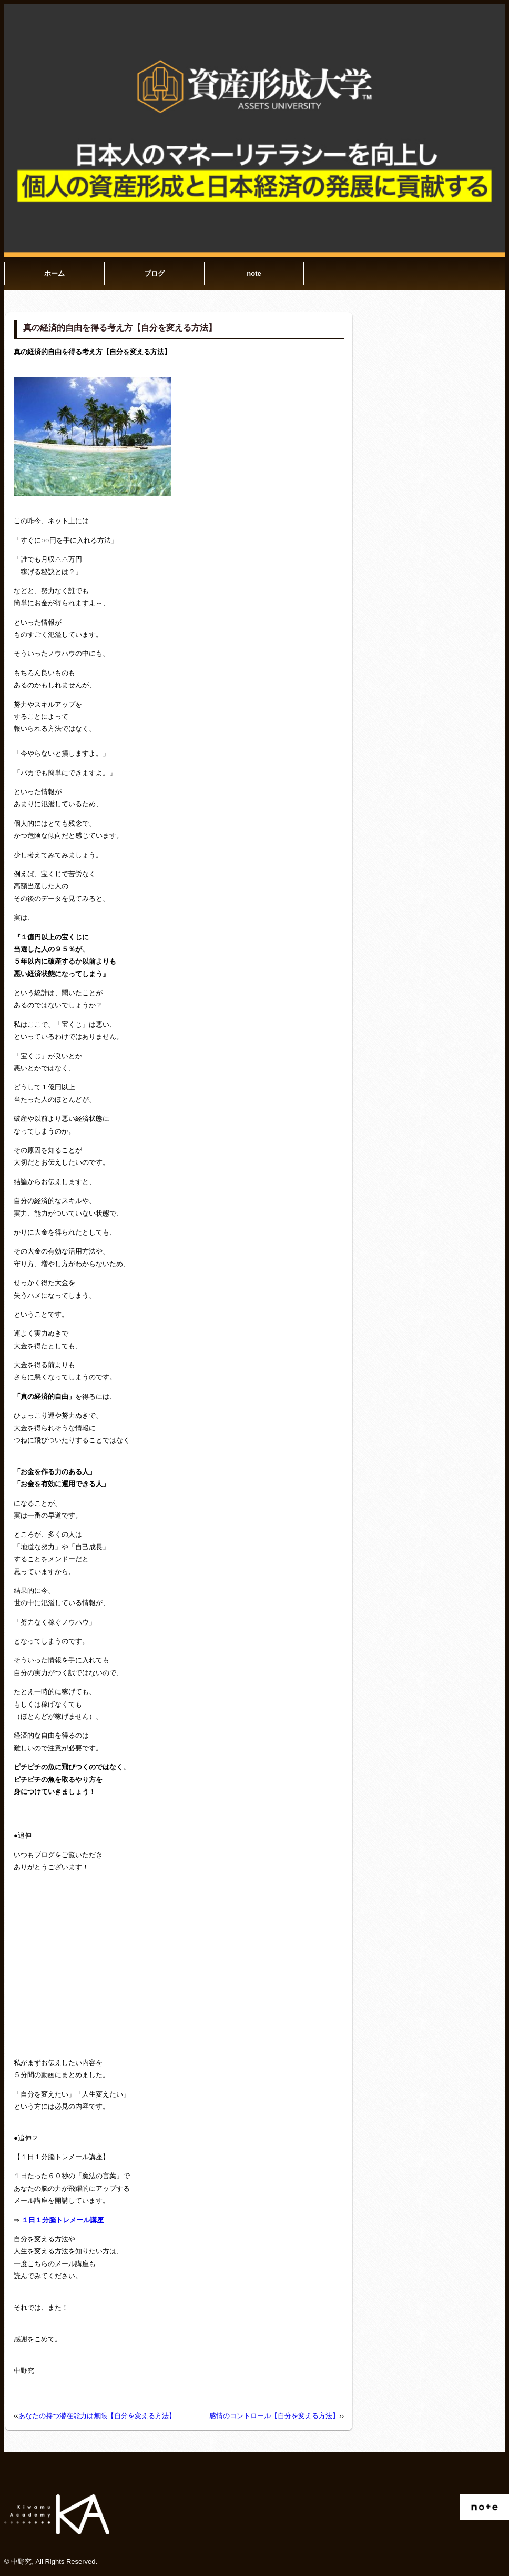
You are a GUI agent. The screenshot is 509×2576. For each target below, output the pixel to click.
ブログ (154, 273)
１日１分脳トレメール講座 (63, 2220)
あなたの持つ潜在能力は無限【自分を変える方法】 (97, 2416)
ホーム (54, 273)
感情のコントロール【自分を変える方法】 (274, 2416)
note (254, 273)
